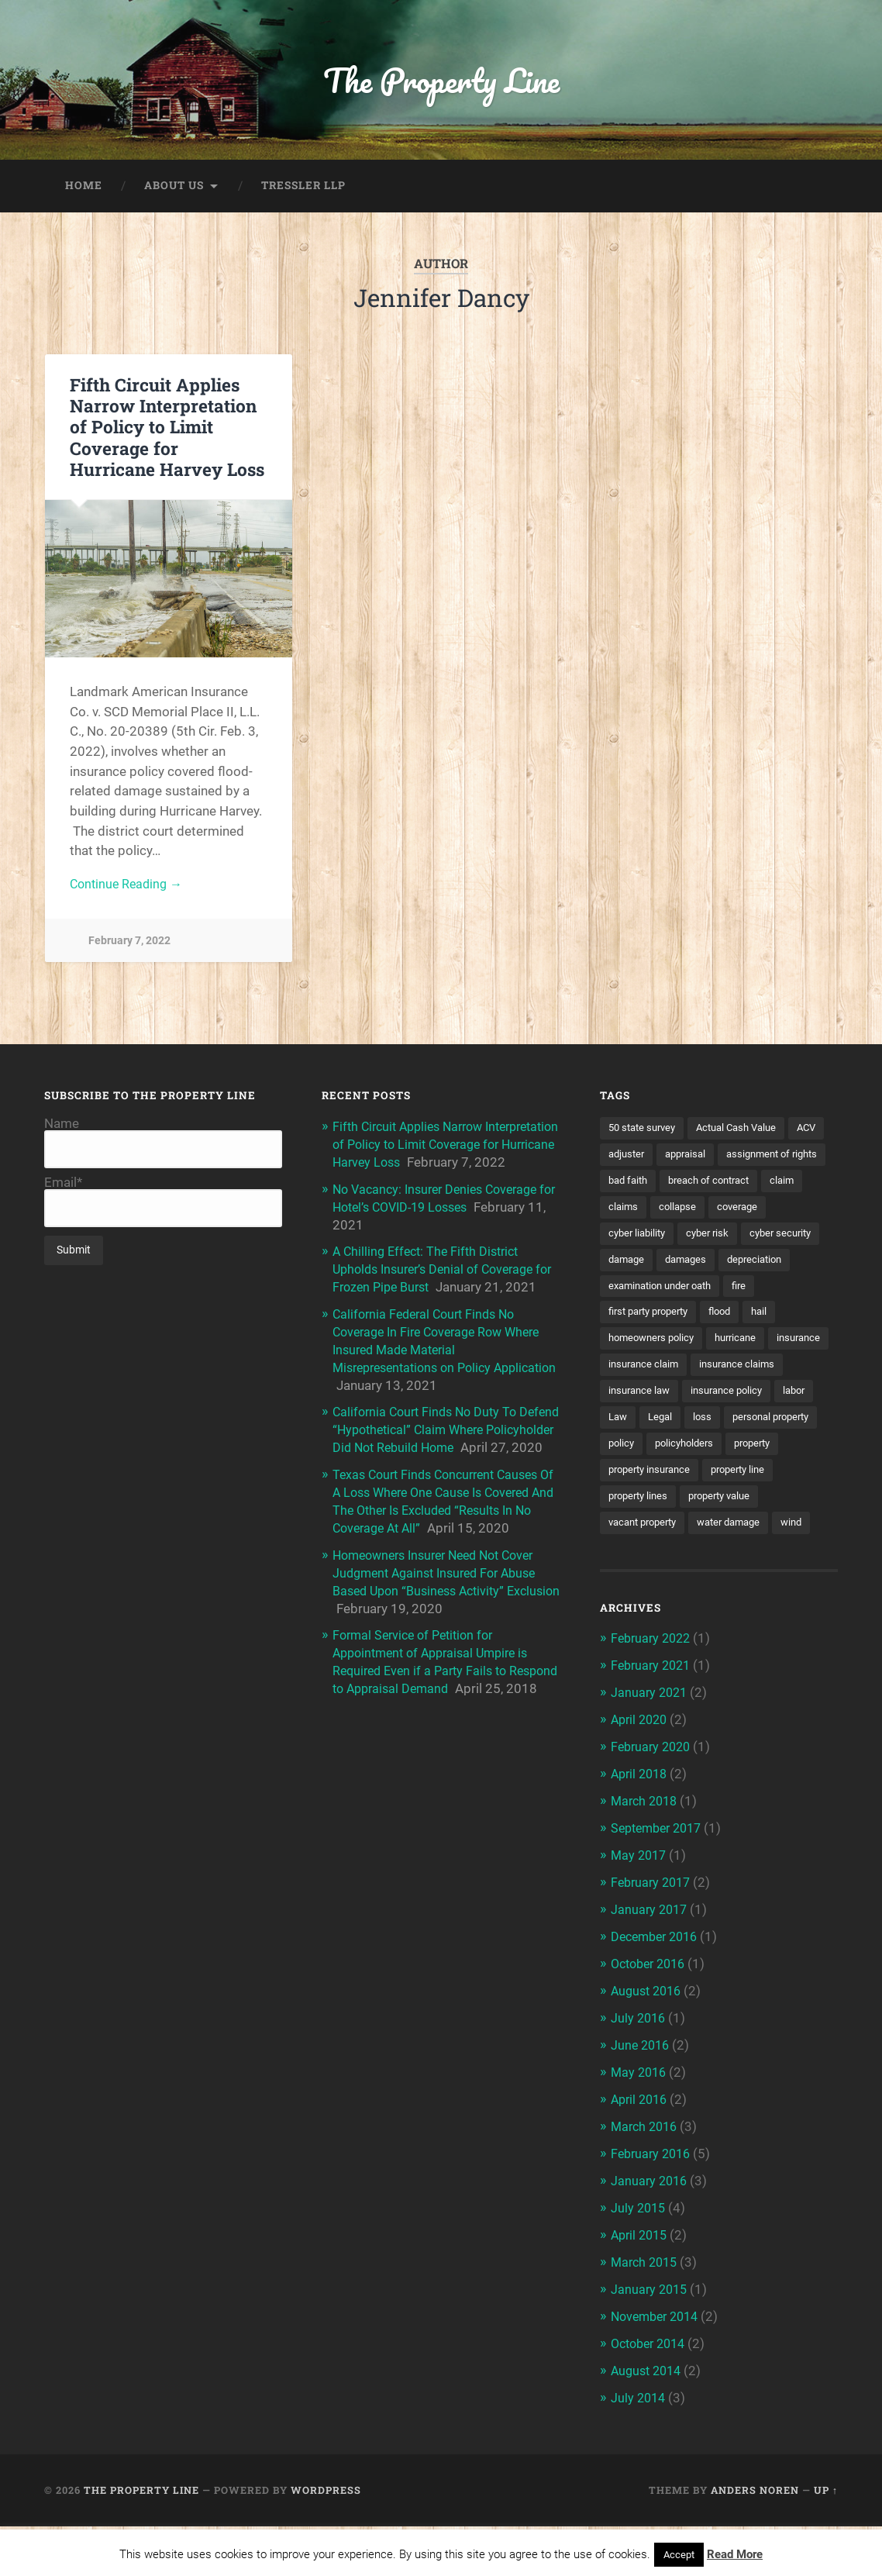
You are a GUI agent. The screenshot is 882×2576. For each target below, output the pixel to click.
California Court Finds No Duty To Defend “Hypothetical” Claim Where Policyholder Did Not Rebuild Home (435, 1460)
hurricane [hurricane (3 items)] (745, 1373)
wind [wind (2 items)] (808, 1589)
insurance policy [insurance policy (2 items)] (647, 1454)
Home (83, 189)
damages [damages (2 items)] (630, 1293)
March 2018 (646, 1864)
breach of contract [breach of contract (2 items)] (653, 1212)
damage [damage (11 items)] (782, 1266)
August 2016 (649, 2050)
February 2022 (653, 1705)
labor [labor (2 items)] (719, 1454)
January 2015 (651, 2342)
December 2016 (658, 1997)
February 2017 (653, 1944)
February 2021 (653, 1732)
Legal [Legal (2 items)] (807, 1454)
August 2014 (649, 2421)
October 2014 (652, 2395)
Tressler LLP (303, 189)
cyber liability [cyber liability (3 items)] (765, 1239)
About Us (174, 189)
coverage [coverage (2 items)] (691, 1239)
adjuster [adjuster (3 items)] (670, 1159)
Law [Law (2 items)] (763, 1454)
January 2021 (651, 1758)
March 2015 (646, 2315)
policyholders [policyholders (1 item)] (640, 1508)
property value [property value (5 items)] (728, 1562)
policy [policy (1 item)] (769, 1481)
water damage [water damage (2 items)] (741, 1589)
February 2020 (653, 1811)
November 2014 (658, 2369)
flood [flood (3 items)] (732, 1347)
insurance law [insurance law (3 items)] (743, 1428)
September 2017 (660, 1891)
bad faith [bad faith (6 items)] (750, 1186)
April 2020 (641, 1785)
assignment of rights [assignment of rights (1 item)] (658, 1186)
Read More (735, 2554)
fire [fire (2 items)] (752, 1320)
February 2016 (653, 2209)
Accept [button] (678, 2554)
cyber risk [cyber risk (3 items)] (631, 1266)
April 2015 (641, 2289)
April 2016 (641, 2156)
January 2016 (651, 2235)
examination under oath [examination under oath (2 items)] (665, 1320)
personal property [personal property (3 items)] (691, 1481)
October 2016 (652, 2024)
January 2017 (651, 1970)
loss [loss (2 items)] (618, 1481)
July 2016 (639, 2077)
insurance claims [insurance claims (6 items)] (648, 1428)
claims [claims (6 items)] (780, 1212)
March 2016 (646, 2183)
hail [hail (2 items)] (774, 1347)
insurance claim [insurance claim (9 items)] (714, 1401)
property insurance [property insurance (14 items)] (653, 1535)
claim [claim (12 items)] (731, 1212)
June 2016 (642, 2103)
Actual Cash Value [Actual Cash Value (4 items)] (747, 1132)
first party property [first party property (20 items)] (653, 1347)
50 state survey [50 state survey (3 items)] (645, 1132)
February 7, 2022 (129, 945)
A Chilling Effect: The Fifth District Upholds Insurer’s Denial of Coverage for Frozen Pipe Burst (439, 1287)
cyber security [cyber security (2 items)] (708, 1266)
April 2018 (641, 1838)
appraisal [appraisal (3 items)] (733, 1159)
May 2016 (640, 2130)
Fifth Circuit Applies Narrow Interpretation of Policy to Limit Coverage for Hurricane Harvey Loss (167, 430)
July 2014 (639, 2448)
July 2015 (639, 2263)
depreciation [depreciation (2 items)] (704, 1293)
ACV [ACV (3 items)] (618, 1159)
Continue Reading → (129, 888)
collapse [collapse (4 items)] (628, 1239)
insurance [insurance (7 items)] (632, 1401)
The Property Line (441, 81)
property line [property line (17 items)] (750, 1535)
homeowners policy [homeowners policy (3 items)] (654, 1373)
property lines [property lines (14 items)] (641, 1562)
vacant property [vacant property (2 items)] (646, 1589)
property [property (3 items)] (713, 1508)
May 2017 (640, 1918)
